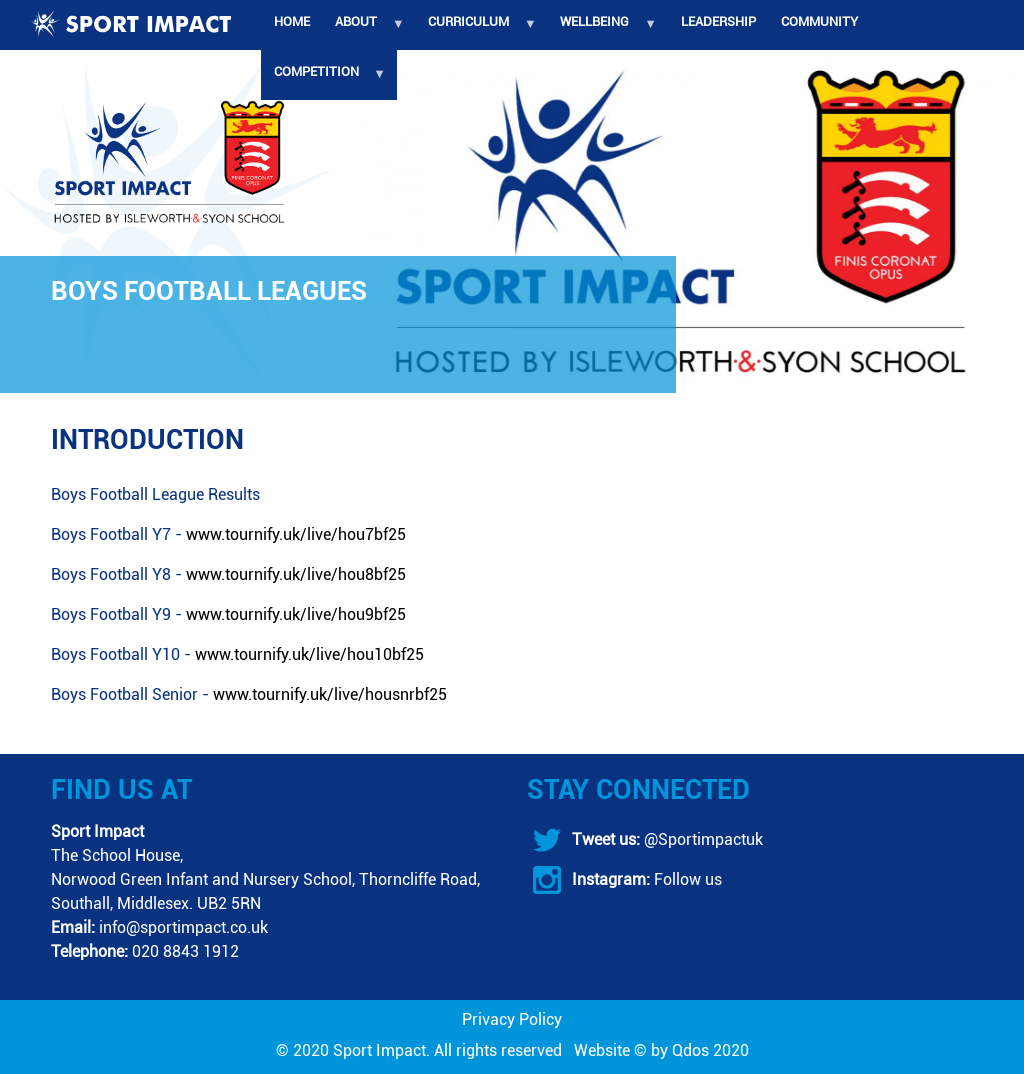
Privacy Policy (512, 1019)
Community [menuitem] (819, 21)
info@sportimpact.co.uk (183, 927)
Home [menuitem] (292, 21)
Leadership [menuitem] (718, 21)
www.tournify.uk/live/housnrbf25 (330, 694)
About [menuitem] (364, 32)
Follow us (686, 879)
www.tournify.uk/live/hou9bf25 (296, 614)
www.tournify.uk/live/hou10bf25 (309, 654)
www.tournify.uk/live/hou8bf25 (296, 574)
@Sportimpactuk (701, 839)
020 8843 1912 (185, 951)
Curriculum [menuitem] (477, 32)
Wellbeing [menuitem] (603, 32)
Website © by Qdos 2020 (661, 1050)
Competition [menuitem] (324, 82)
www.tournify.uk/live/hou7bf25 (296, 534)
